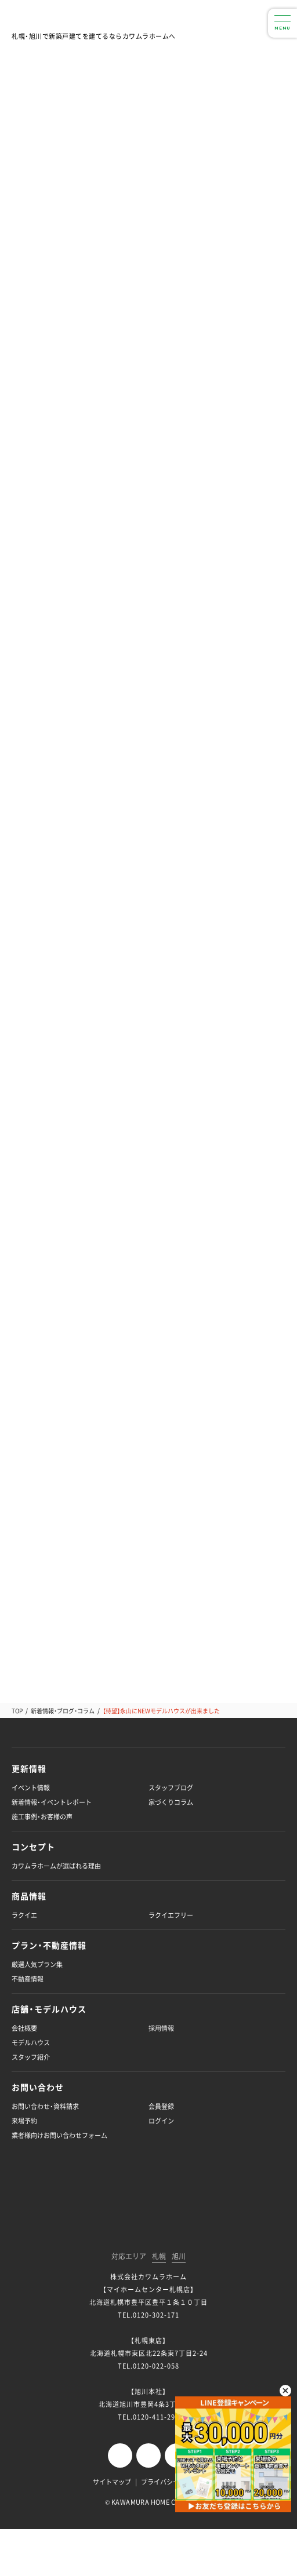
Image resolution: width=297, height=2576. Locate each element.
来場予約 (24, 2121)
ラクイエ (24, 1915)
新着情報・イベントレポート (52, 1802)
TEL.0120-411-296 (148, 2417)
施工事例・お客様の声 (42, 1817)
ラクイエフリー (170, 1915)
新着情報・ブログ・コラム (63, 1710)
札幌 (159, 2257)
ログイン (161, 2121)
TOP (17, 1710)
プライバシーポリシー (173, 2482)
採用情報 (161, 2028)
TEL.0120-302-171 (148, 2315)
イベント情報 (31, 1788)
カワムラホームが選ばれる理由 (56, 1866)
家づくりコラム (170, 1802)
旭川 (179, 2257)
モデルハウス (31, 2042)
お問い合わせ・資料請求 (45, 2106)
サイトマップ (112, 2482)
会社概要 (24, 2028)
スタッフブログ (170, 1788)
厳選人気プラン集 (37, 1964)
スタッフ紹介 (31, 2057)
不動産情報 (28, 1979)
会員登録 (161, 2106)
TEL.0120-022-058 (148, 2366)
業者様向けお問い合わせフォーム (59, 2135)
